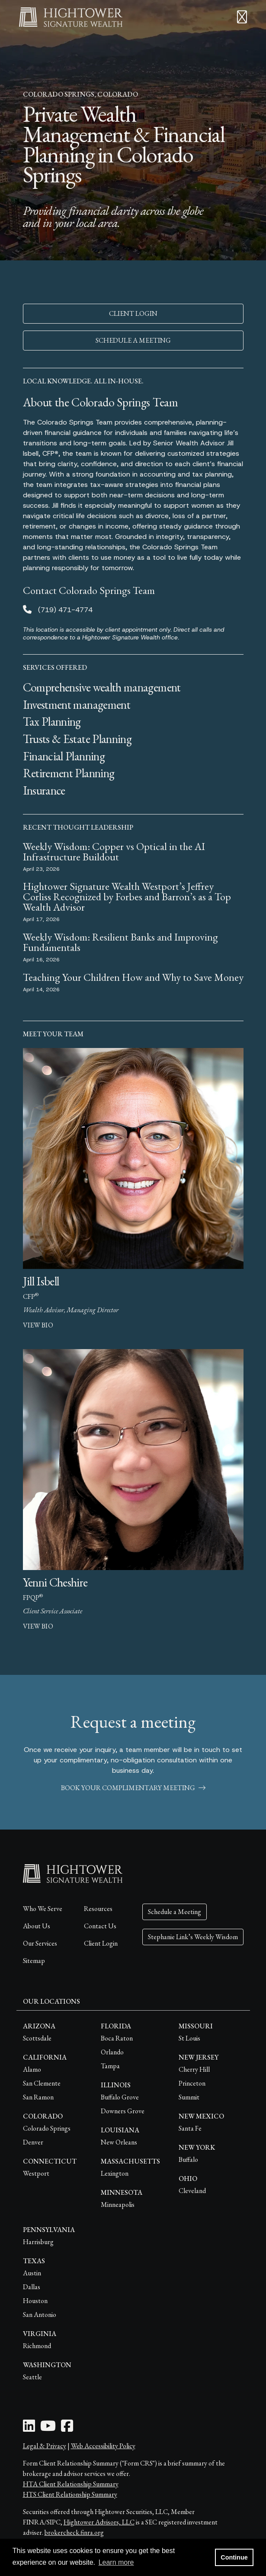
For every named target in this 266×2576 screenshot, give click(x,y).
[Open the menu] (242, 17)
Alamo (32, 2069)
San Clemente (42, 2083)
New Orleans (119, 2142)
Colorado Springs (47, 2128)
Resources (98, 1908)
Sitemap (34, 1960)
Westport (36, 2173)
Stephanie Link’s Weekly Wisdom (193, 1936)
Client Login (101, 1943)
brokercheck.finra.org (74, 2532)
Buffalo (188, 2159)
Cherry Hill (194, 2069)
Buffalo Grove (120, 2097)
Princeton (192, 2083)
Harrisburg (38, 2241)
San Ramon (38, 2097)
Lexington (114, 2173)
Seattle (32, 2376)
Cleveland (192, 2190)
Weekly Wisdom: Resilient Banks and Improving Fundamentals (120, 942)
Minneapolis (118, 2204)
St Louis (189, 2038)
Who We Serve (42, 1908)
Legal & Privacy (44, 2445)
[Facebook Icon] (67, 2428)
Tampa (110, 2065)
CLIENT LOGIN (133, 313)
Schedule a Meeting (174, 1911)
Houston (35, 2300)
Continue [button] (234, 2557)
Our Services (40, 1943)
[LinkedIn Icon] (29, 2428)
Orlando (112, 2052)
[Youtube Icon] (48, 2428)
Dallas (31, 2286)
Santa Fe (190, 2128)
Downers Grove (122, 2110)
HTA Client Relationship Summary (71, 2483)
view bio (38, 1325)
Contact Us (100, 1925)
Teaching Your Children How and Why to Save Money (133, 977)
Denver (33, 2142)
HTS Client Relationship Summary (70, 2494)
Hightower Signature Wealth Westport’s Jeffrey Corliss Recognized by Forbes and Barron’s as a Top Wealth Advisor (127, 896)
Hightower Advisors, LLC (99, 2522)
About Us (36, 1925)
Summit (189, 2097)
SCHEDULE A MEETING (133, 340)
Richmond (37, 2345)
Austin (32, 2273)
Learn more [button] (116, 2562)
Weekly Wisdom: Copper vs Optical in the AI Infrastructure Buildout (114, 851)
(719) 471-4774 (65, 609)
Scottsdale (37, 2038)
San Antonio (39, 2314)
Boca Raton (117, 2038)
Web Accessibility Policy (103, 2445)
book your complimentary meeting (133, 1787)
